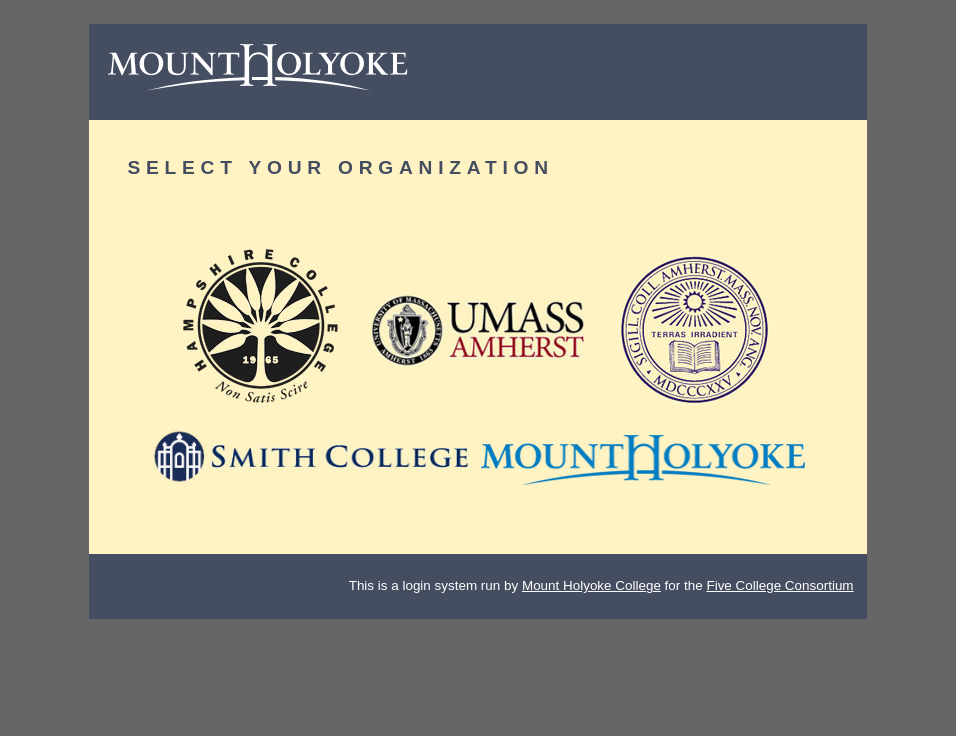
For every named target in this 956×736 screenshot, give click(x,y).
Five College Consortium (779, 585)
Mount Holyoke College (591, 585)
